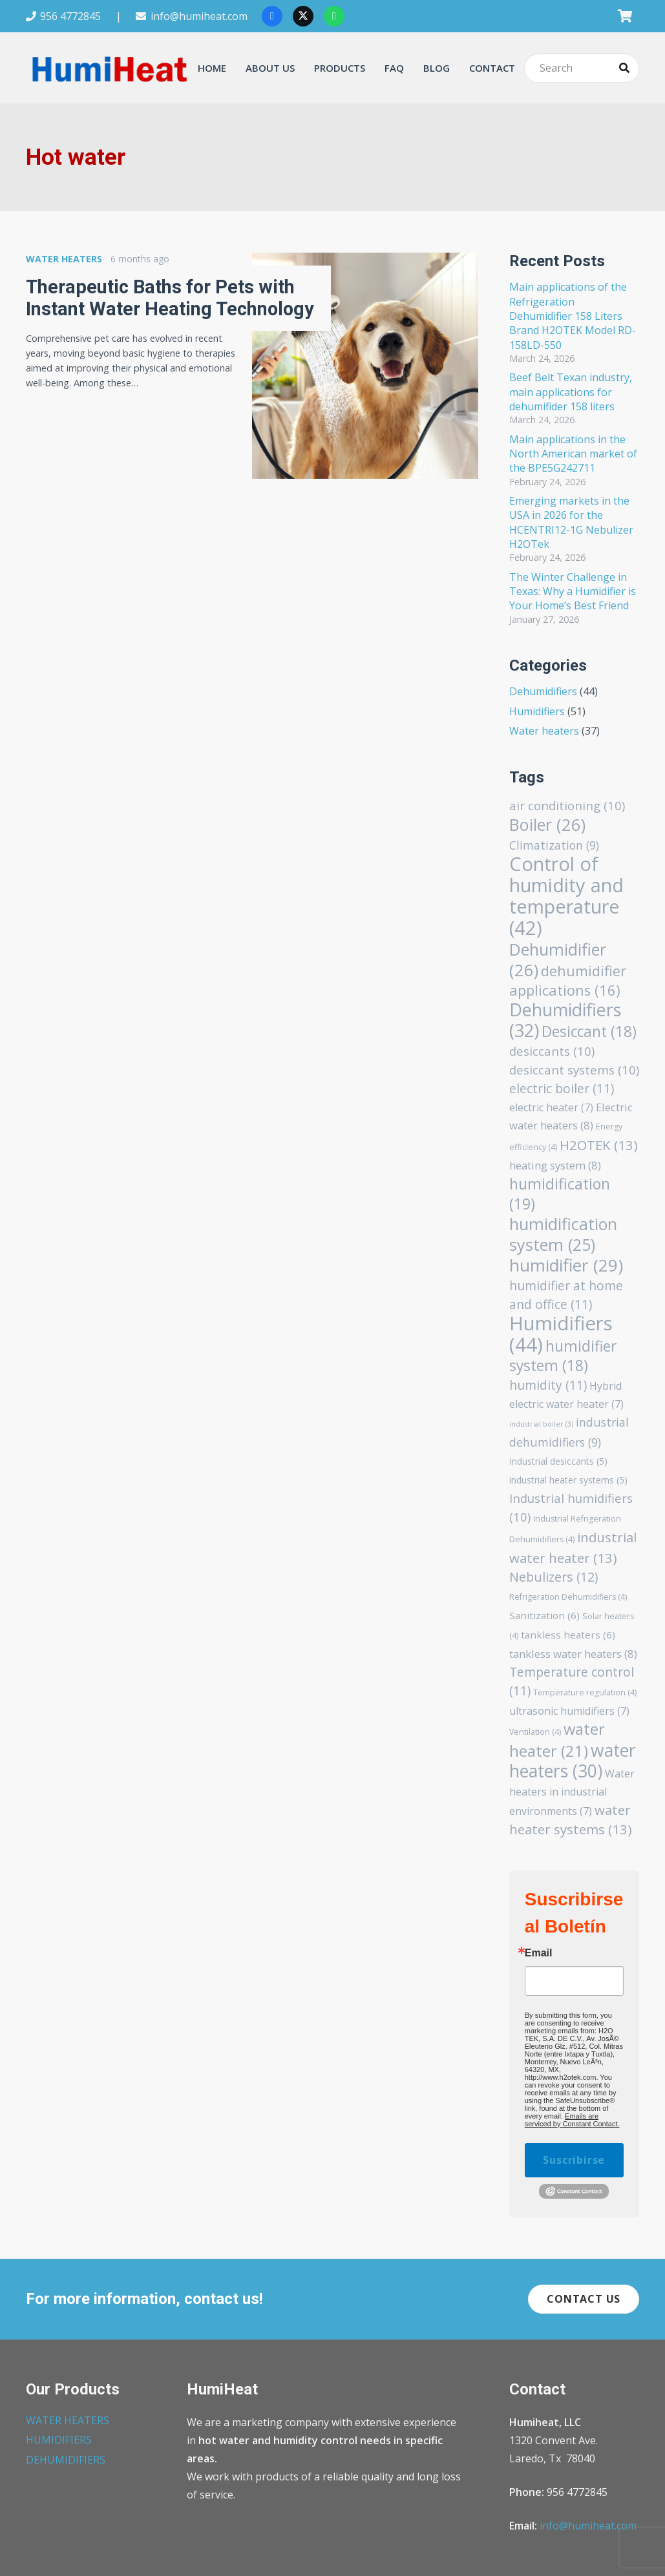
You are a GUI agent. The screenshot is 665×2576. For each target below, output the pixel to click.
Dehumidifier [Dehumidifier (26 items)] (557, 959)
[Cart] (625, 16)
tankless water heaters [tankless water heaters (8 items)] (573, 1653)
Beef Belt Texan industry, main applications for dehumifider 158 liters (570, 392)
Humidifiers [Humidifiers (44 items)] (561, 1333)
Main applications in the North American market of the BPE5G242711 (573, 454)
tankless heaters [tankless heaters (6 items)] (568, 1634)
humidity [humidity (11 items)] (548, 1385)
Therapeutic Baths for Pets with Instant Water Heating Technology (170, 297)
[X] (303, 16)
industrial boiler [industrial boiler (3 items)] (541, 1424)
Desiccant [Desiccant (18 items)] (589, 1031)
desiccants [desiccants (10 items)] (552, 1051)
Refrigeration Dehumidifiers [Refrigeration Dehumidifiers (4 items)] (568, 1596)
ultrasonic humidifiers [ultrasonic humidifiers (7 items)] (569, 1711)
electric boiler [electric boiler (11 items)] (561, 1088)
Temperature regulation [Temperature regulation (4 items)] (585, 1692)
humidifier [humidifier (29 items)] (566, 1265)
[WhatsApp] (334, 16)
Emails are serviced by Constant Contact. (572, 2120)
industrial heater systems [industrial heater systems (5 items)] (568, 1480)
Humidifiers (537, 711)
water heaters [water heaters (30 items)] (572, 1761)
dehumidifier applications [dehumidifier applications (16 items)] (567, 980)
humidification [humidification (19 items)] (559, 1193)
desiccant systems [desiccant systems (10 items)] (574, 1070)
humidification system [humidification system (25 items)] (563, 1234)
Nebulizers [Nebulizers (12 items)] (553, 1577)
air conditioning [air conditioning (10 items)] (567, 805)
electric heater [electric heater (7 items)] (551, 1107)
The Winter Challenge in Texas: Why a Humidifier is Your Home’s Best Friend (572, 591)
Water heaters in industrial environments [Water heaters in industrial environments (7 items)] (572, 1792)
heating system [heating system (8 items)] (555, 1165)
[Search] (581, 68)
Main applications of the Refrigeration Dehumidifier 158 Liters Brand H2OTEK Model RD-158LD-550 (572, 316)
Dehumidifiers (543, 691)
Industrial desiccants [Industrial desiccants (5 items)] (558, 1461)
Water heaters (544, 731)
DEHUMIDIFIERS (65, 2460)
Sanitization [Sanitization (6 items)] (544, 1615)
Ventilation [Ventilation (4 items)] (535, 1731)
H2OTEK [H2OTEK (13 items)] (599, 1145)
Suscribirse (574, 2160)
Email (539, 1953)
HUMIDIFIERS (59, 2440)
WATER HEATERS (67, 2420)
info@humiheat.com (588, 2525)
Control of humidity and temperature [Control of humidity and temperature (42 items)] (566, 895)
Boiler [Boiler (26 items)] (547, 824)
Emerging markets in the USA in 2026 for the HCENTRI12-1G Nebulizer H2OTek (571, 522)
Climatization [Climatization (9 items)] (554, 845)
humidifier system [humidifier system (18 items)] (563, 1356)
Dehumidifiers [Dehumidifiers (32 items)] (565, 1020)
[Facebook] (272, 16)
